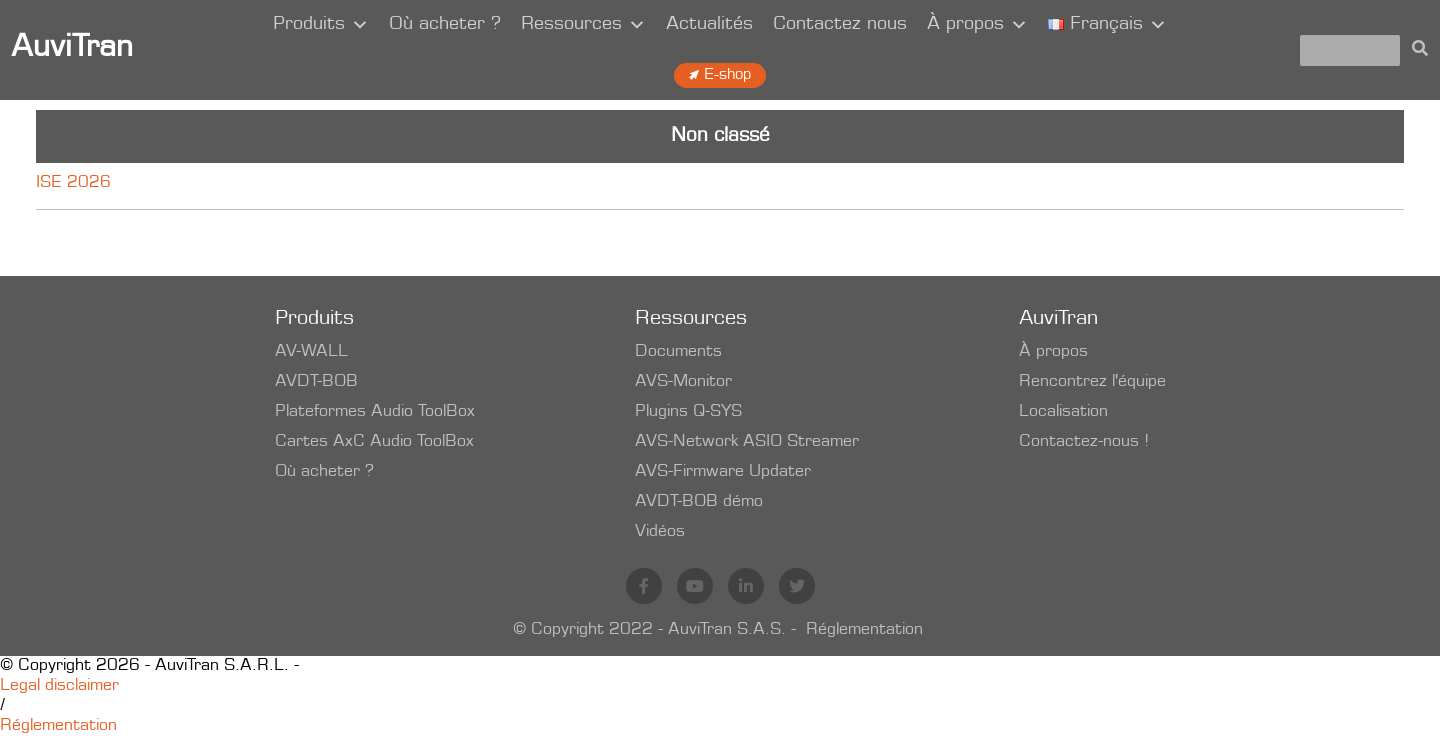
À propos (977, 25)
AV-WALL (311, 352)
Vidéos (660, 532)
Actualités (709, 25)
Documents (678, 352)
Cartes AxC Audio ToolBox (374, 442)
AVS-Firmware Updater (723, 472)
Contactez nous (840, 25)
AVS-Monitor (683, 382)
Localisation (1063, 412)
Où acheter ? (445, 25)
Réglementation (864, 630)
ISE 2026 (73, 183)
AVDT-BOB (316, 382)
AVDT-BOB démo (699, 502)
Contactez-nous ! (1084, 442)
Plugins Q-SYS (688, 412)
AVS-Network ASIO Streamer (747, 442)
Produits (321, 25)
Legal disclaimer (59, 686)
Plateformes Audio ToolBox (375, 412)
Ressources (583, 25)
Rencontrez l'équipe (1092, 382)
